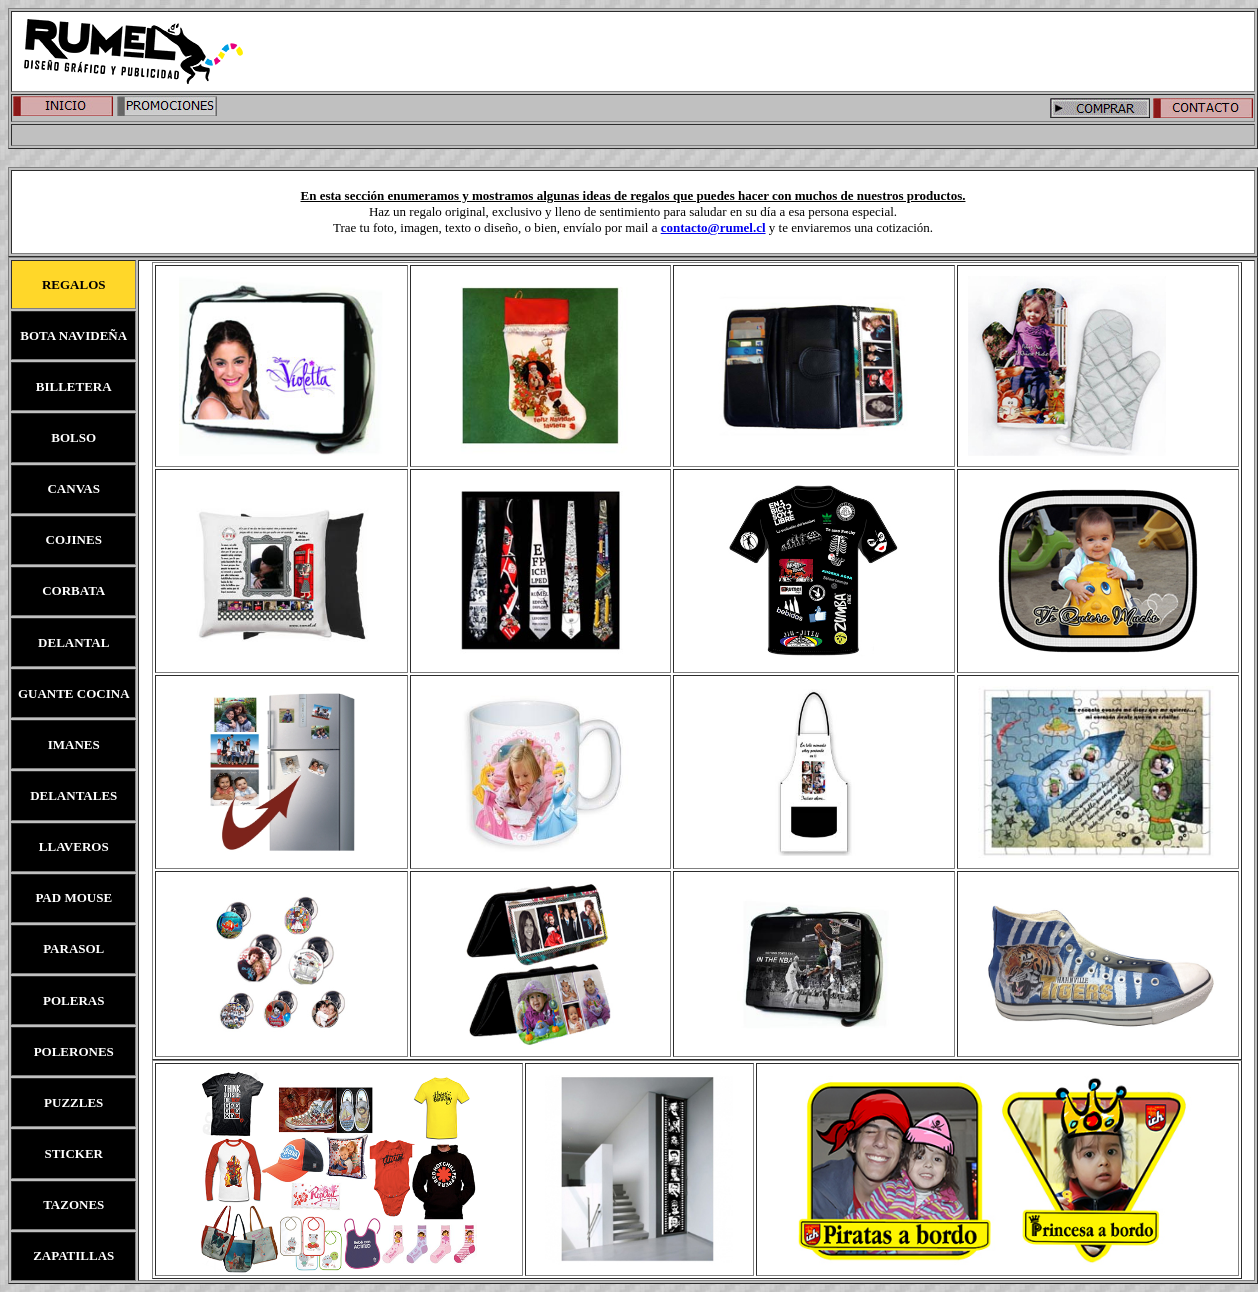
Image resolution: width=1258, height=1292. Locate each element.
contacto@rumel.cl (713, 227)
